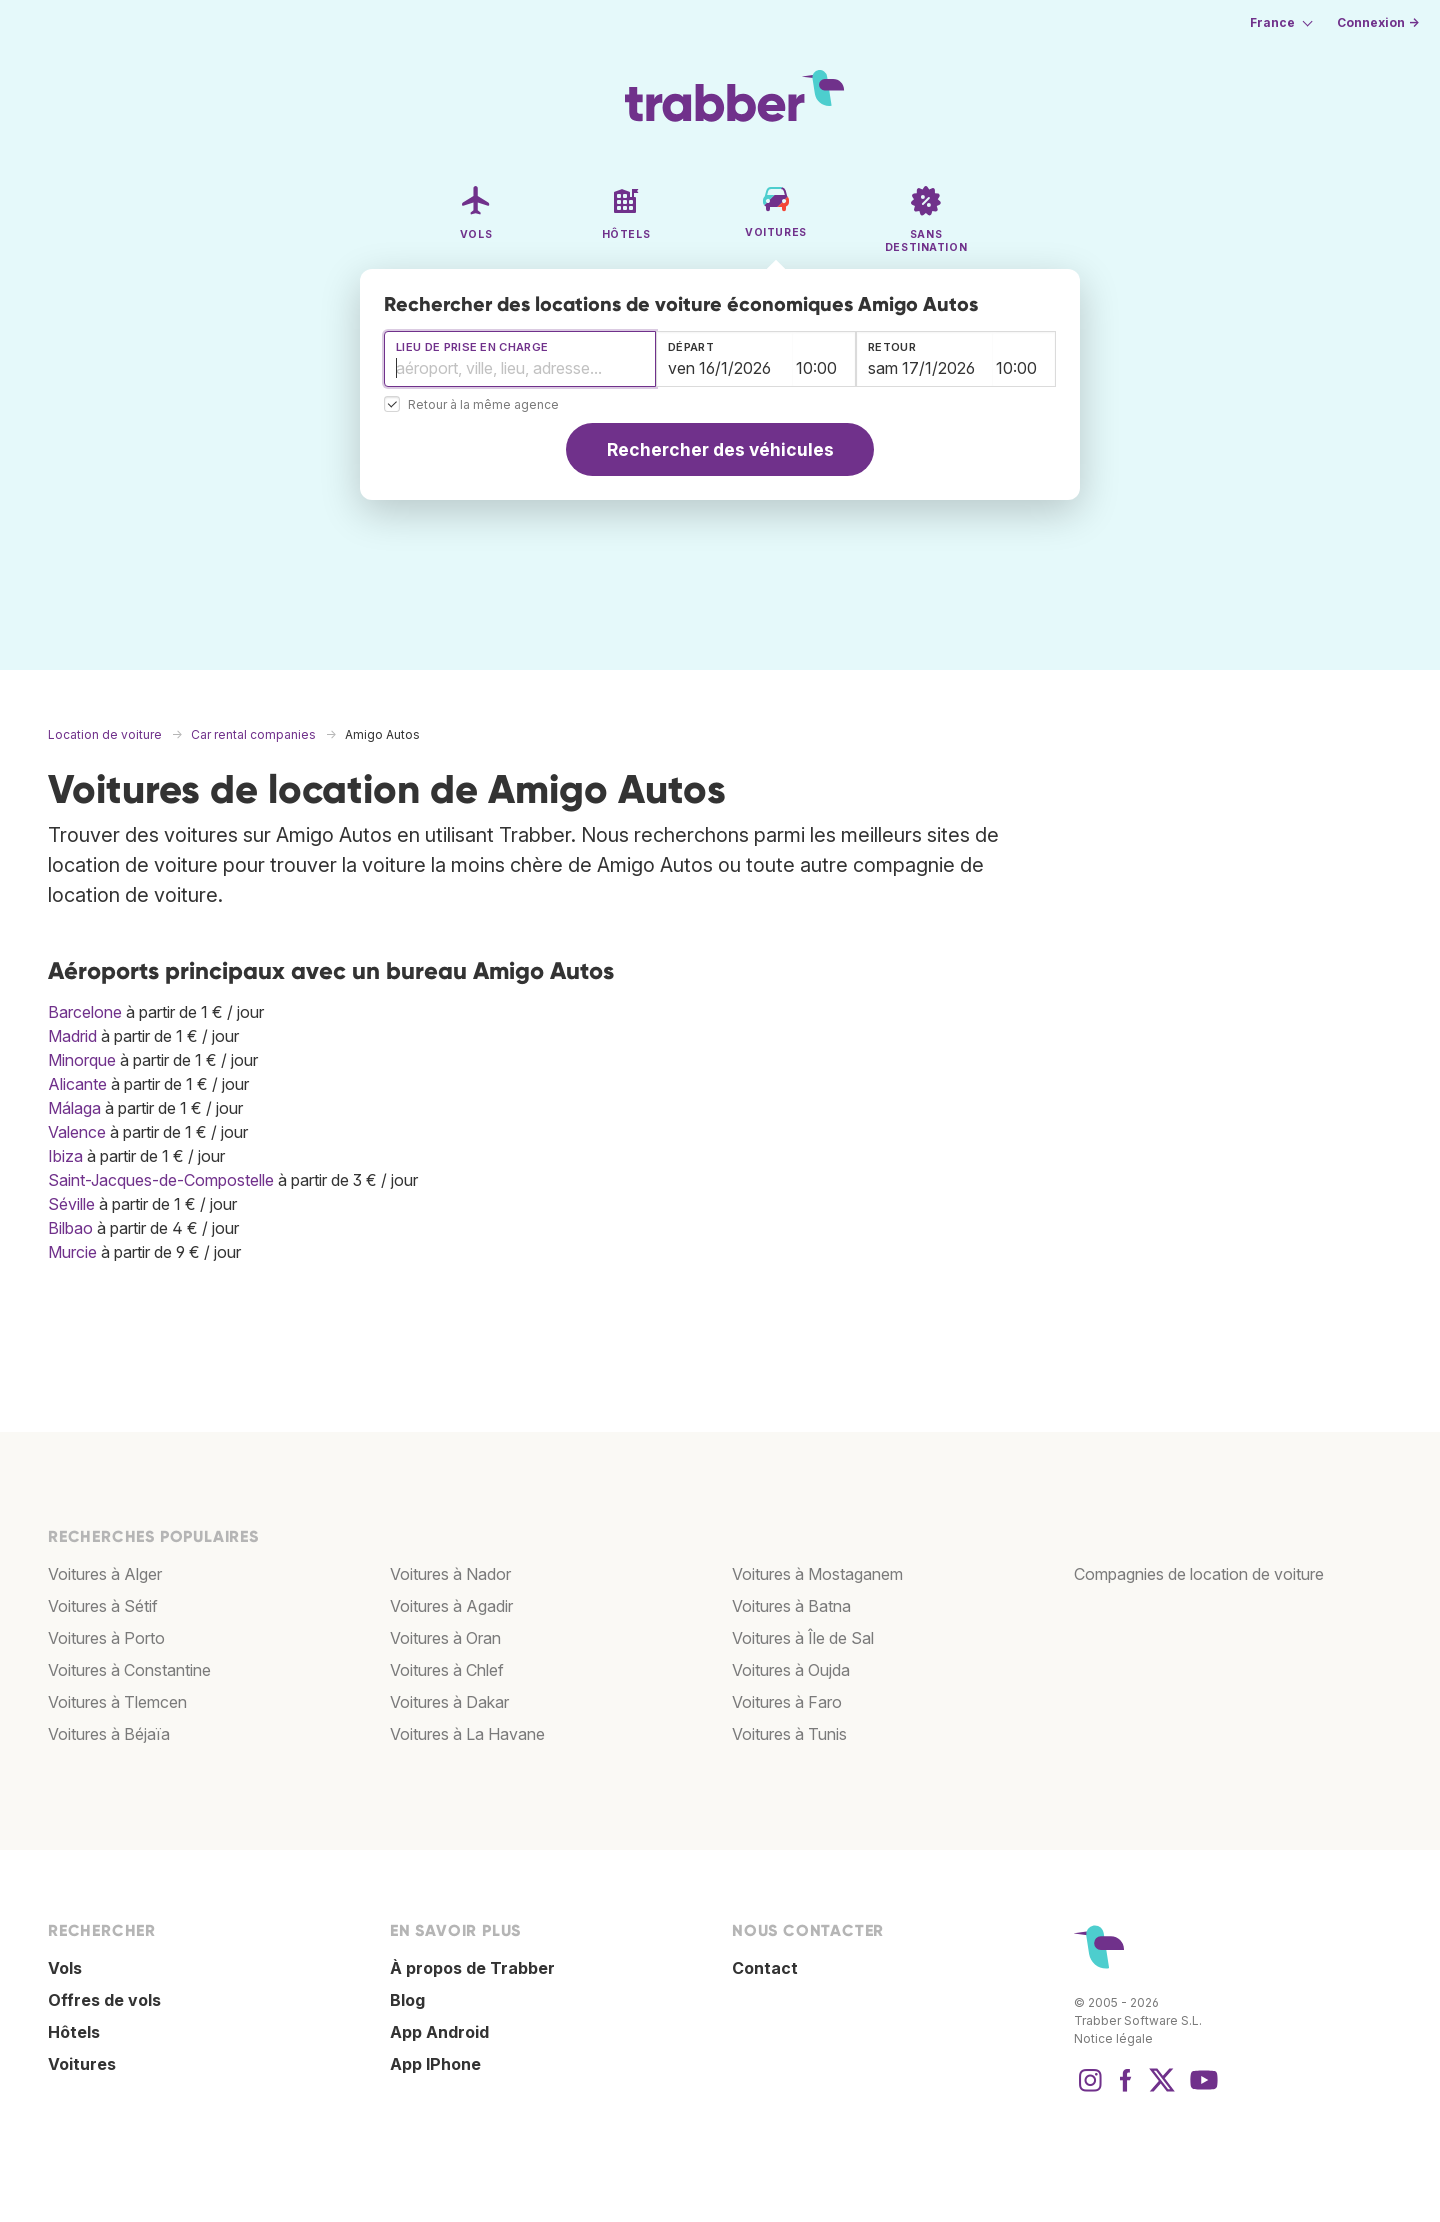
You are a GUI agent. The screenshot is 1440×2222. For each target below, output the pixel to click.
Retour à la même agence (483, 405)
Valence (77, 1132)
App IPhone (435, 2064)
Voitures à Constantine (129, 1670)
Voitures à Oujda (791, 1670)
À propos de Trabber (472, 1968)
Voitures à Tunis (789, 1734)
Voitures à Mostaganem (817, 1574)
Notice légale (1113, 2038)
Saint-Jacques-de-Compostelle (161, 1180)
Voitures (82, 2064)
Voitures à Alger (105, 1574)
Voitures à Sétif (103, 1606)
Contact (765, 1968)
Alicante (77, 1084)
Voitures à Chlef (447, 1670)
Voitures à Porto (106, 1638)
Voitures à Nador (450, 1574)
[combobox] (520, 359)
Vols (65, 1968)
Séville (71, 1204)
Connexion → (1378, 22)
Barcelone (85, 1012)
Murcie (72, 1252)
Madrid (72, 1036)
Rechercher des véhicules (720, 449)
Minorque (82, 1060)
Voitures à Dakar (449, 1702)
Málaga (74, 1108)
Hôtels (74, 2032)
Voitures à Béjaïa (109, 1734)
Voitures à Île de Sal (803, 1638)
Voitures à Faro (787, 1702)
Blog (407, 2000)
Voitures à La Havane (467, 1734)
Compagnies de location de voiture (1199, 1574)
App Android (439, 2032)
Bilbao (70, 1228)
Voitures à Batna (791, 1606)
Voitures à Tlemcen (117, 1702)
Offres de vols (104, 2000)
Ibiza (65, 1156)
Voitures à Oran (445, 1638)
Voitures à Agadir (451, 1606)
